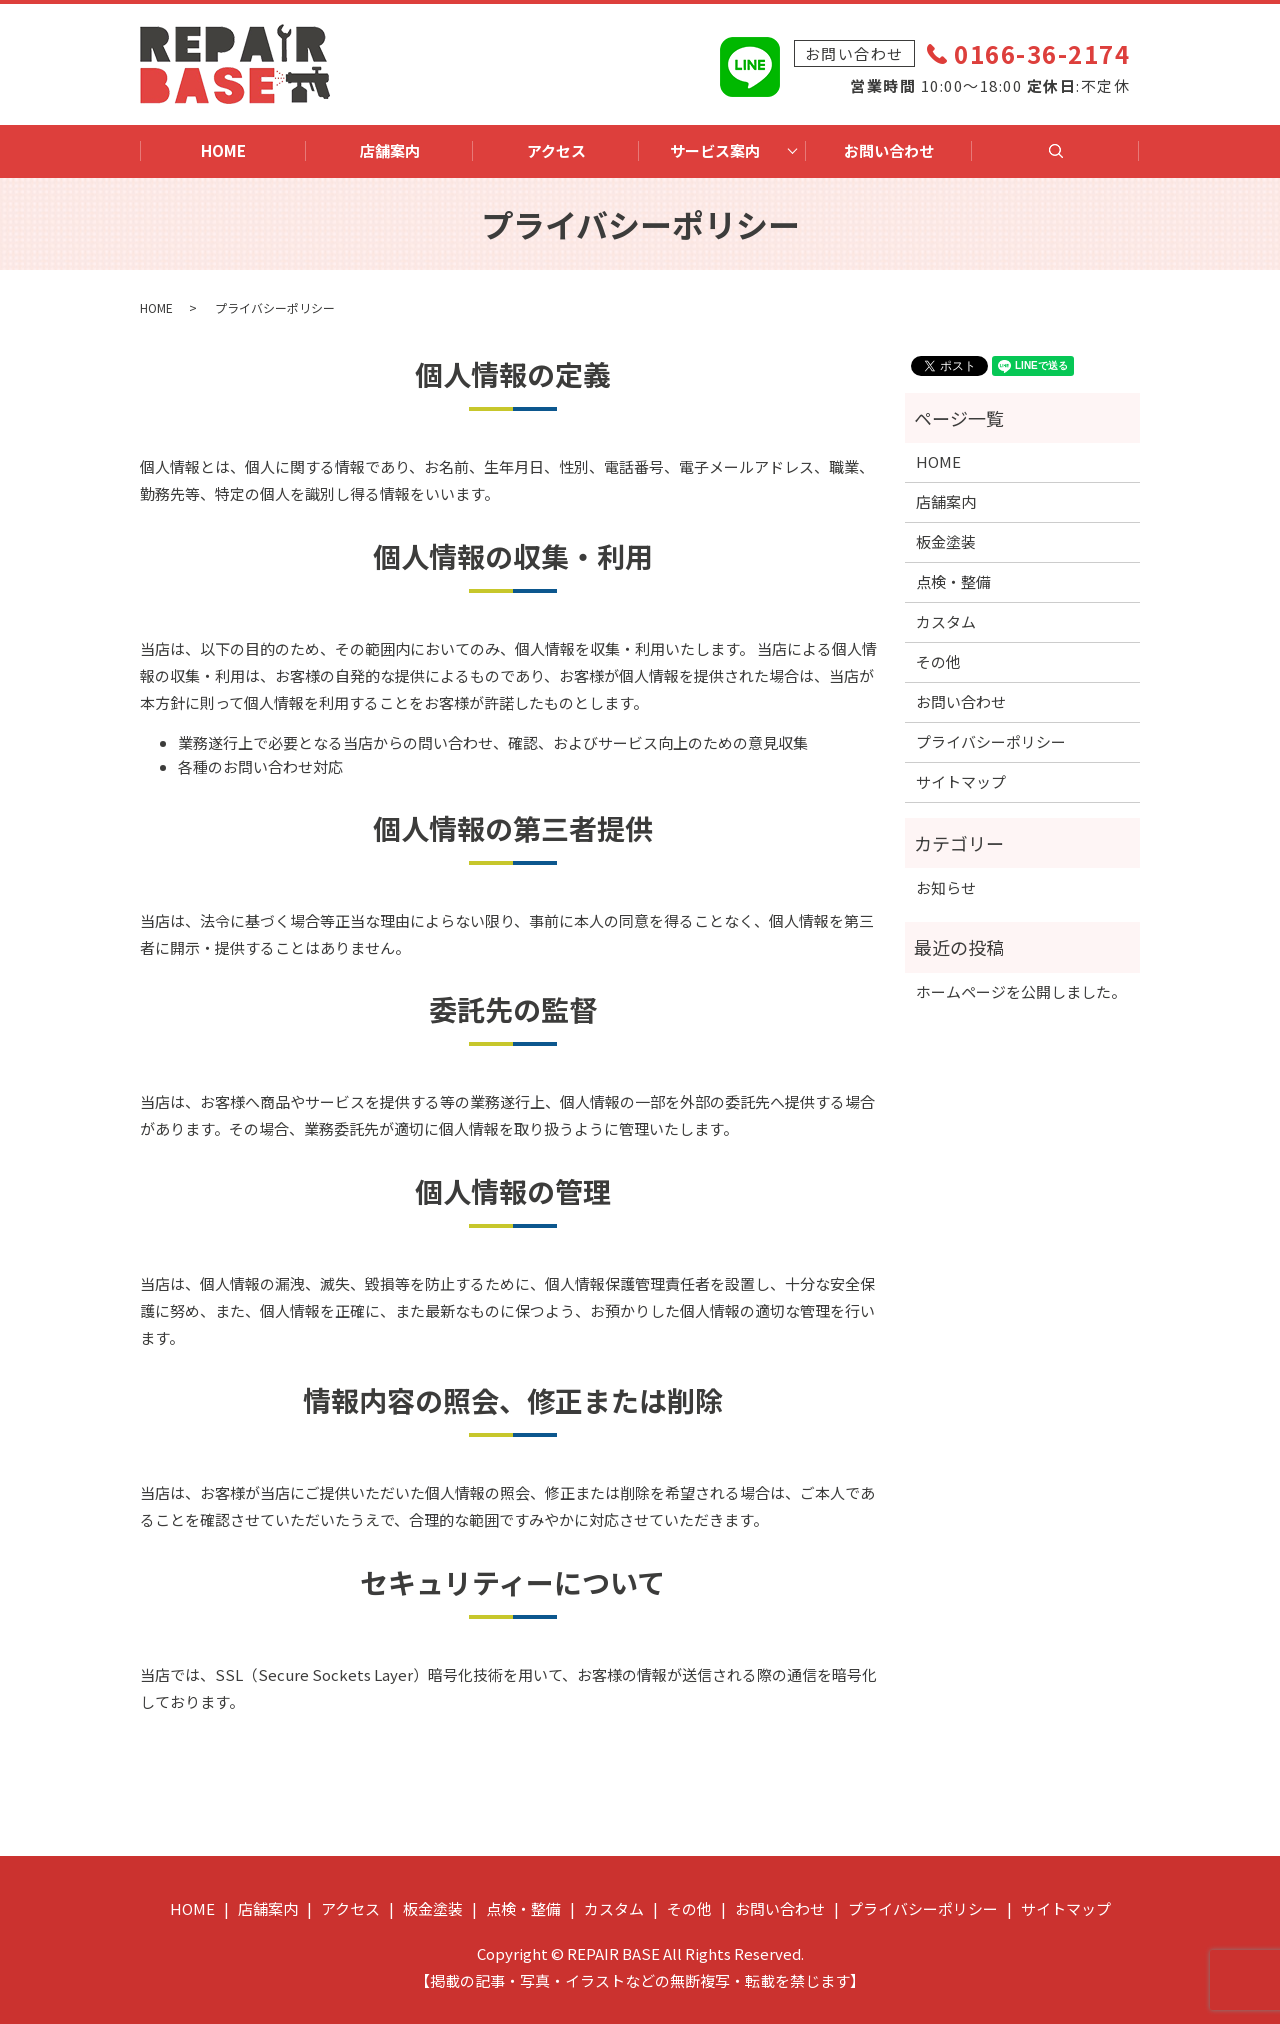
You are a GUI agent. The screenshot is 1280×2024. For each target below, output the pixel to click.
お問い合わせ (889, 150)
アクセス (556, 150)
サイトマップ (961, 781)
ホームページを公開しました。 (1021, 991)
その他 (938, 661)
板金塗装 (946, 541)
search (1067, 158)
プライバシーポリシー (991, 741)
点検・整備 (953, 581)
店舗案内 (390, 150)
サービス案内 (715, 150)
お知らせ (946, 887)
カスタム (946, 621)
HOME (223, 150)
